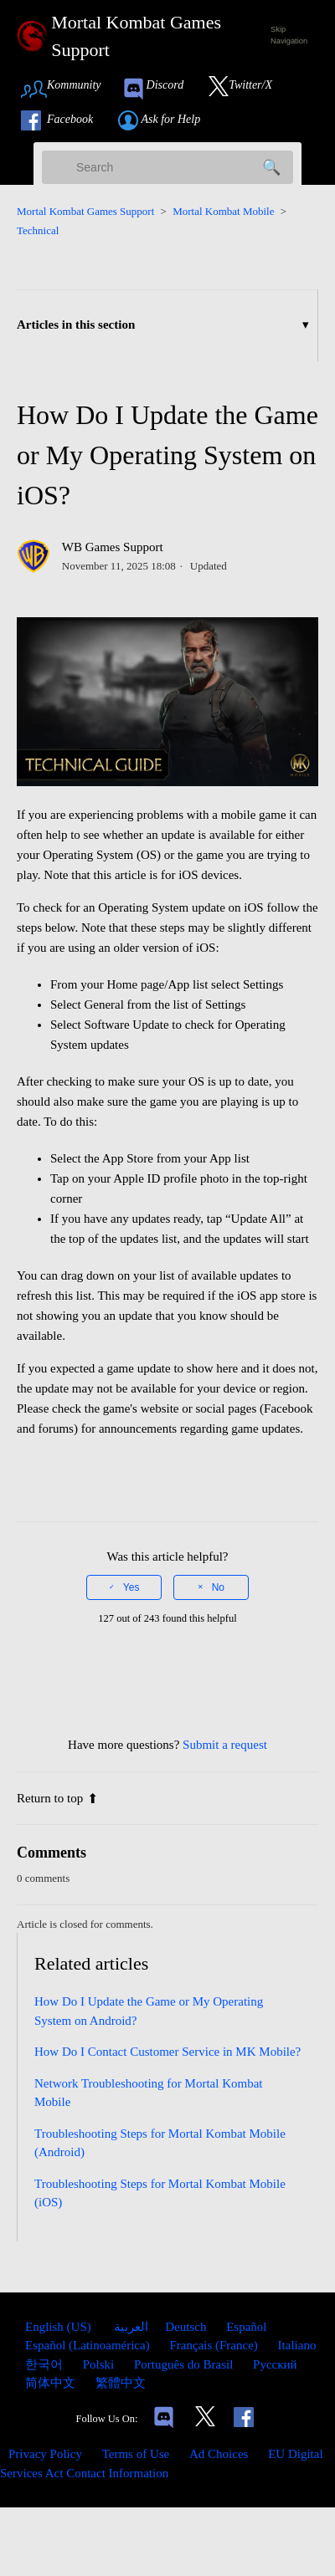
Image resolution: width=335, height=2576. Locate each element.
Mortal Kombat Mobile (223, 211)
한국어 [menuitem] (45, 2364)
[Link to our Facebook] (65, 120)
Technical (38, 230)
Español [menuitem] (246, 2326)
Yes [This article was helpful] (131, 1587)
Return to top (57, 1798)
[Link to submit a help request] (167, 120)
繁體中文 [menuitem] (120, 2382)
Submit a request (225, 1744)
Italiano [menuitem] (297, 2345)
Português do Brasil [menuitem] (185, 2364)
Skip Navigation (289, 35)
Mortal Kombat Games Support (85, 211)
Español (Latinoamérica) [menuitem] (88, 2345)
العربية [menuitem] (130, 2326)
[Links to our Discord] (164, 2419)
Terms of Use (136, 2454)
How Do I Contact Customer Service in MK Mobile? (167, 2051)
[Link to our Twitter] (249, 89)
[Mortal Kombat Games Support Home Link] (134, 36)
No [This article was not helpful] (218, 1587)
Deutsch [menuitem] (187, 2326)
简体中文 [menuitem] (52, 2382)
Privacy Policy (45, 2454)
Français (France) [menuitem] (214, 2345)
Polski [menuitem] (100, 2364)
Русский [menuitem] (275, 2364)
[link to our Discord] (161, 89)
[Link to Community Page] (66, 89)
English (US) (60, 2326)
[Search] (167, 167)
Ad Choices (218, 2454)
